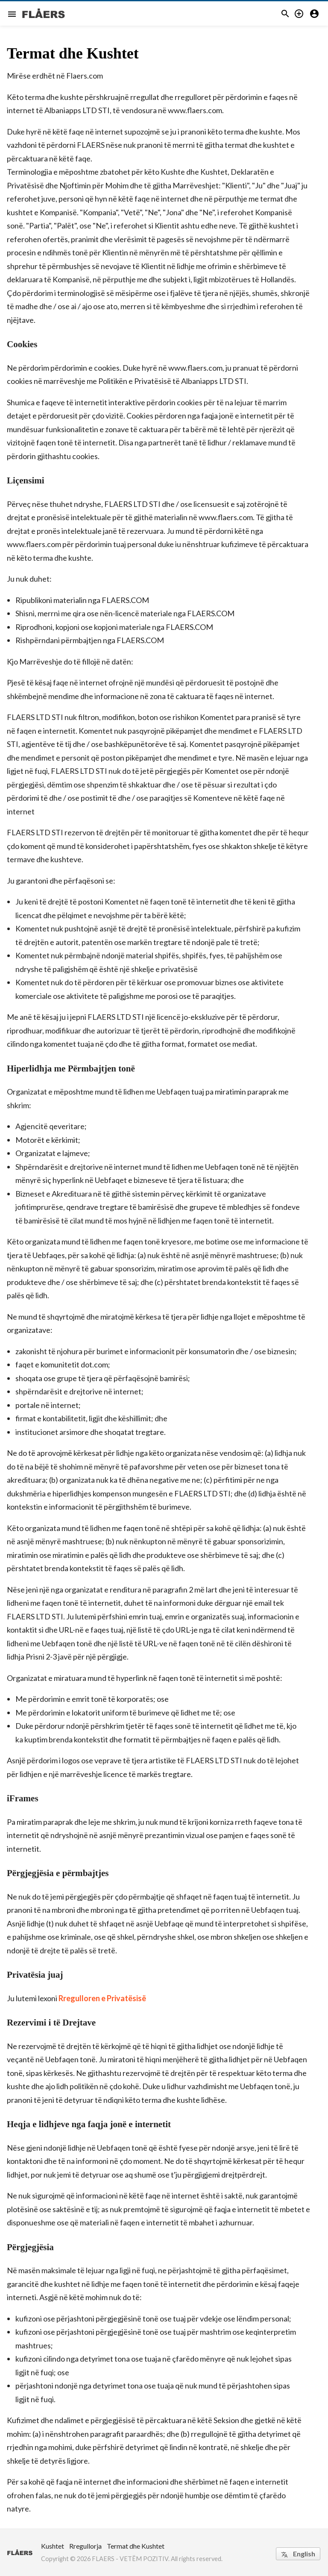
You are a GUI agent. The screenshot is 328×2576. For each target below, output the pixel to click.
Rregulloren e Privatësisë (102, 1998)
